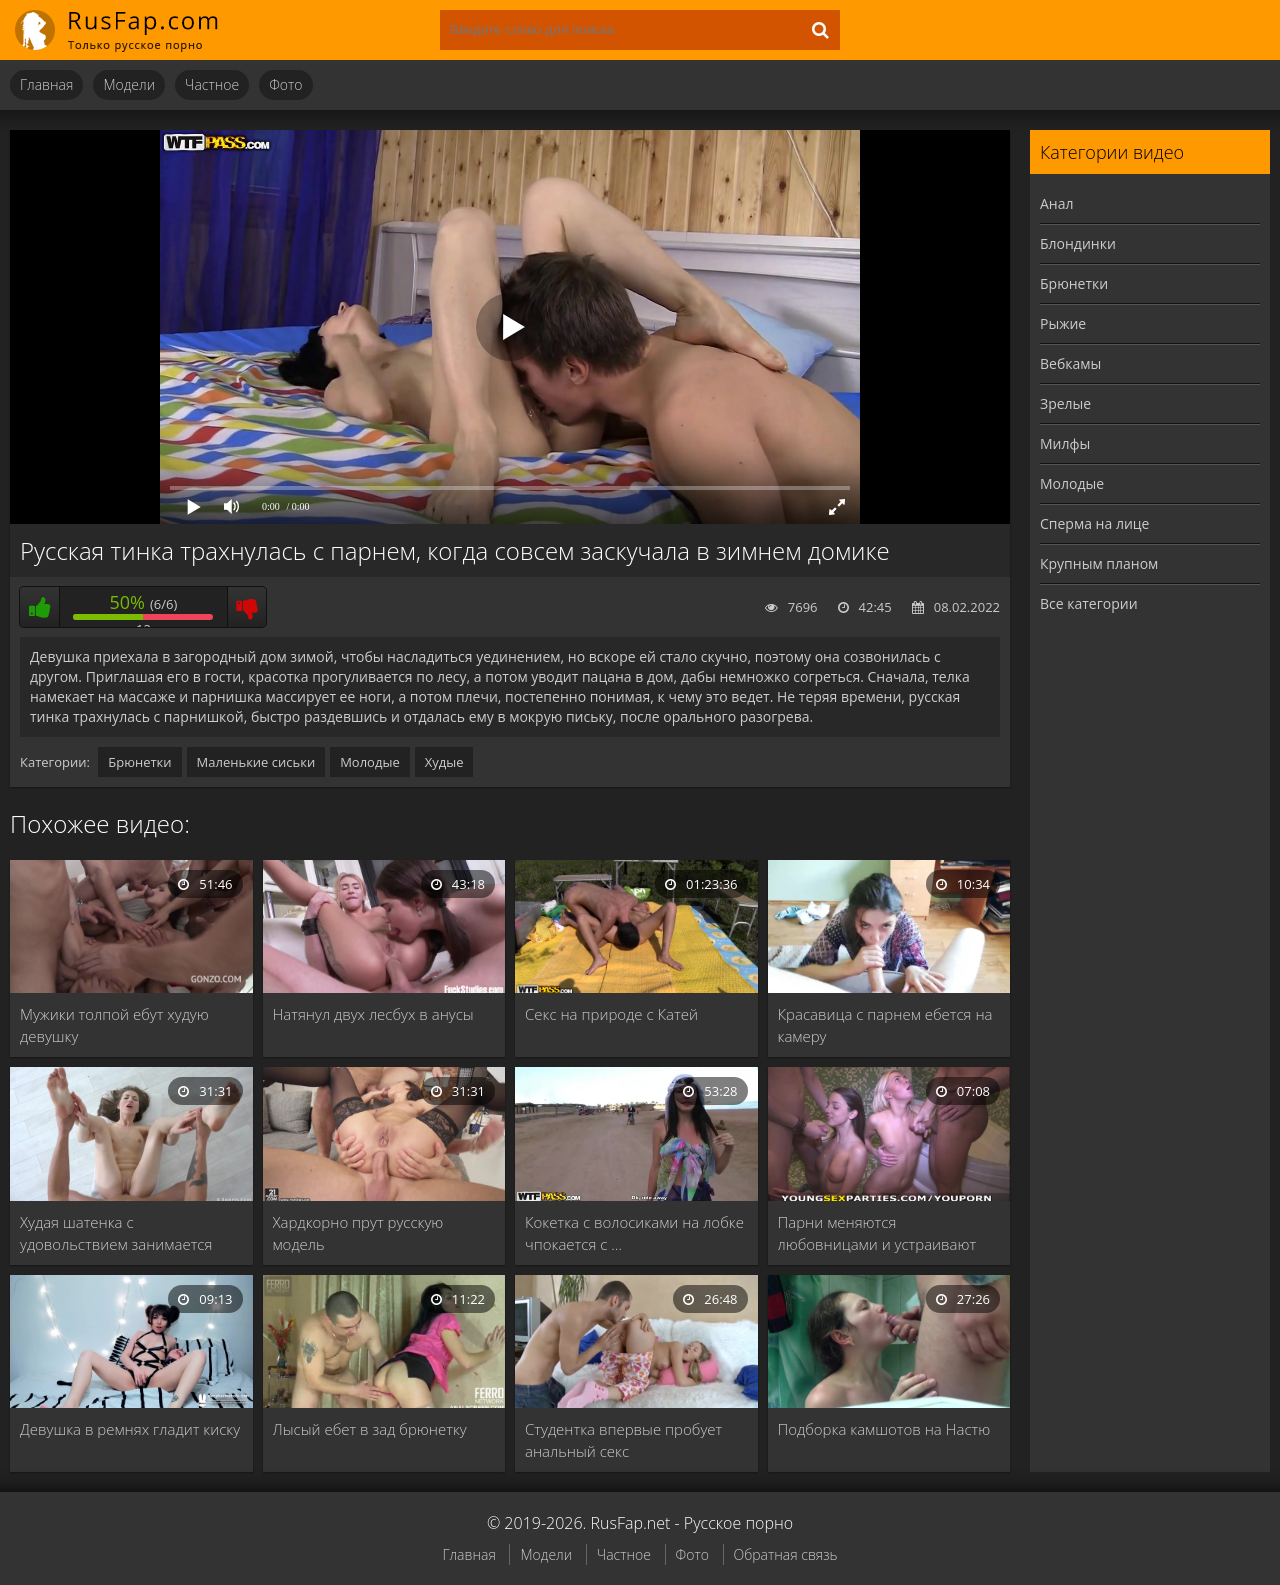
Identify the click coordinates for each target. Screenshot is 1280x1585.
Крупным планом (1099, 563)
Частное (212, 84)
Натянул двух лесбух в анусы (373, 1014)
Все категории (1089, 603)
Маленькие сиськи (256, 762)
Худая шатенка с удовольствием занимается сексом (116, 1233)
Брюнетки (139, 762)
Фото (285, 84)
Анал (1057, 203)
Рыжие (1063, 323)
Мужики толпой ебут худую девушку (114, 1025)
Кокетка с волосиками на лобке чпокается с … (634, 1233)
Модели (129, 84)
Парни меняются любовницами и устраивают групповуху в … (877, 1233)
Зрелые (1065, 403)
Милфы (1065, 443)
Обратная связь (786, 1554)
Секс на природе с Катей (611, 1014)
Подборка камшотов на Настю (884, 1429)
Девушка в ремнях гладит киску (130, 1429)
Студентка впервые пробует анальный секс (623, 1440)
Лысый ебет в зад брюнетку (370, 1429)
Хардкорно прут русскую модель (358, 1233)
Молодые (370, 762)
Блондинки (1078, 243)
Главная (46, 84)
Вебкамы (1070, 363)
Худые (444, 762)
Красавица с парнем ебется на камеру (885, 1025)
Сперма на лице (1094, 523)
